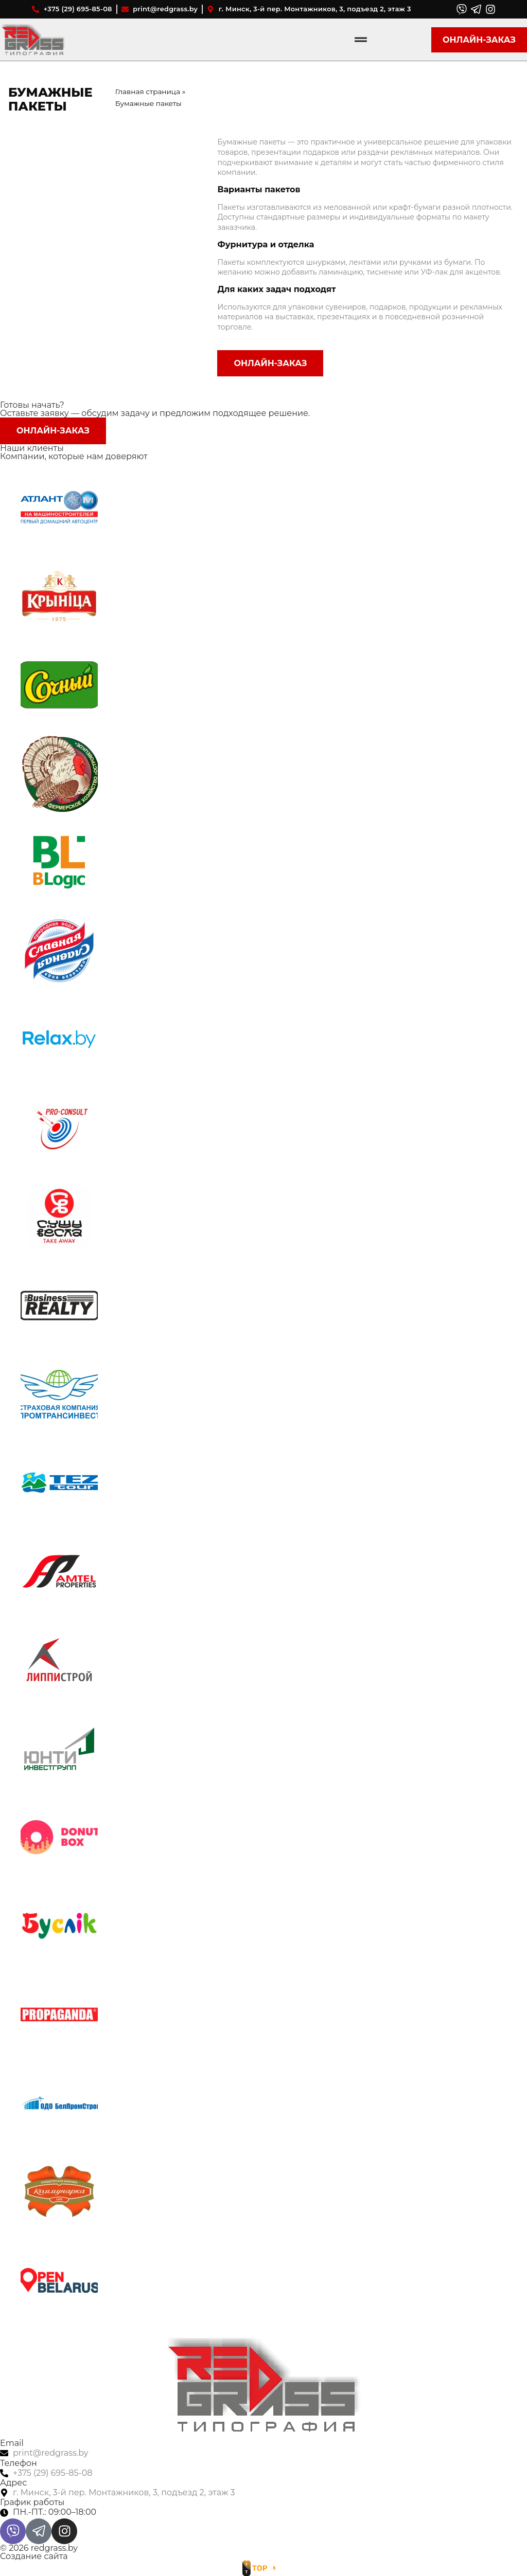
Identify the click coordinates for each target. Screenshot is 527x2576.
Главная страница (147, 91)
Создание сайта (34, 2556)
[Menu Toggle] (361, 39)
